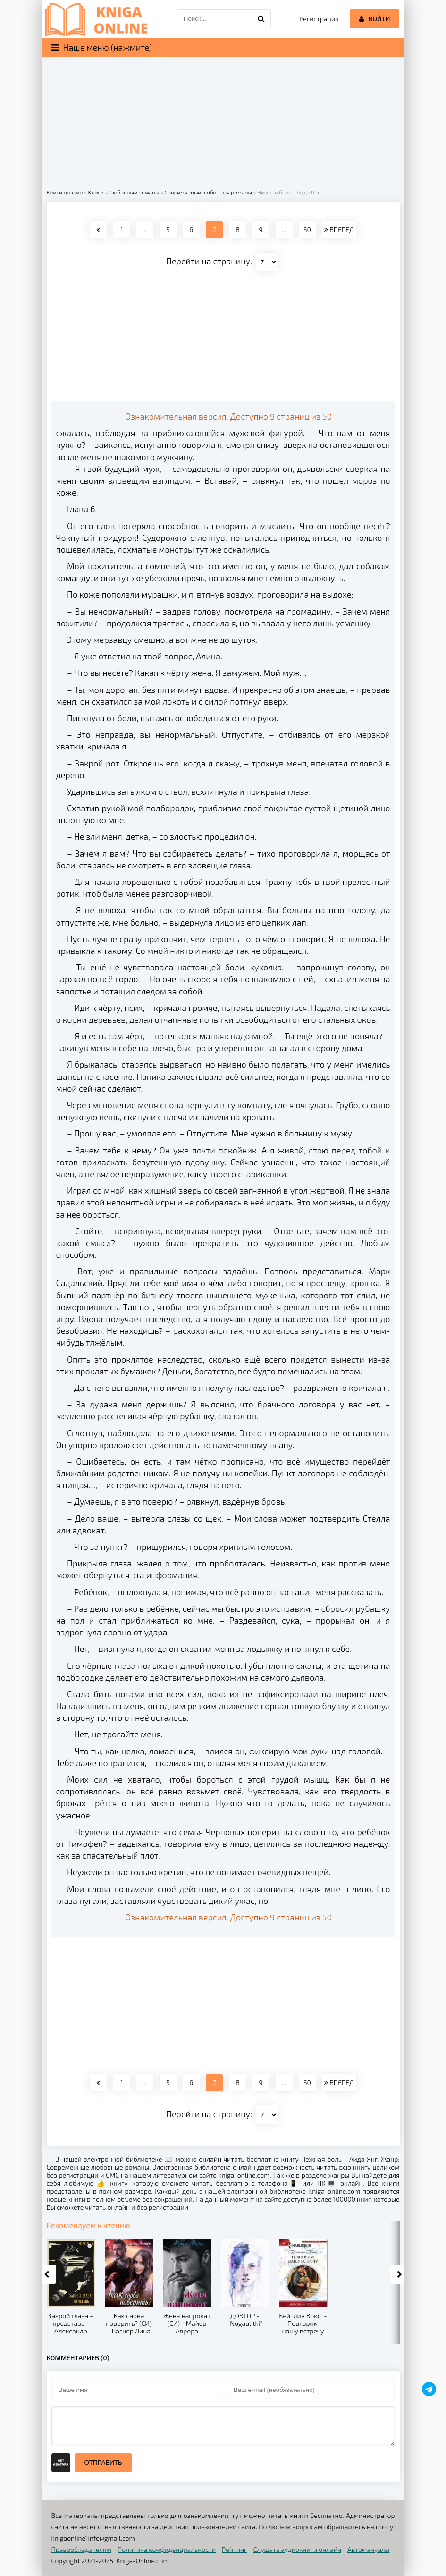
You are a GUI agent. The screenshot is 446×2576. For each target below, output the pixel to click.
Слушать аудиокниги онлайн (297, 2549)
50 (307, 230)
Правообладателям (81, 2549)
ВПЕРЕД (338, 230)
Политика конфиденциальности (167, 2549)
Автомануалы (368, 2549)
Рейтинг (234, 2549)
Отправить (103, 2462)
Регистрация (318, 19)
